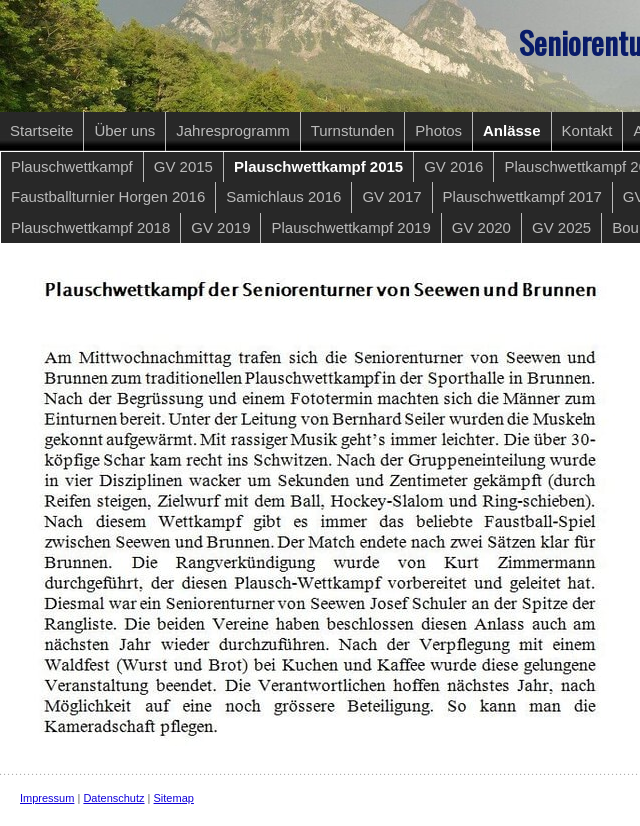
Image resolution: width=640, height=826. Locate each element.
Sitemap (174, 798)
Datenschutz (113, 798)
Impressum (47, 798)
